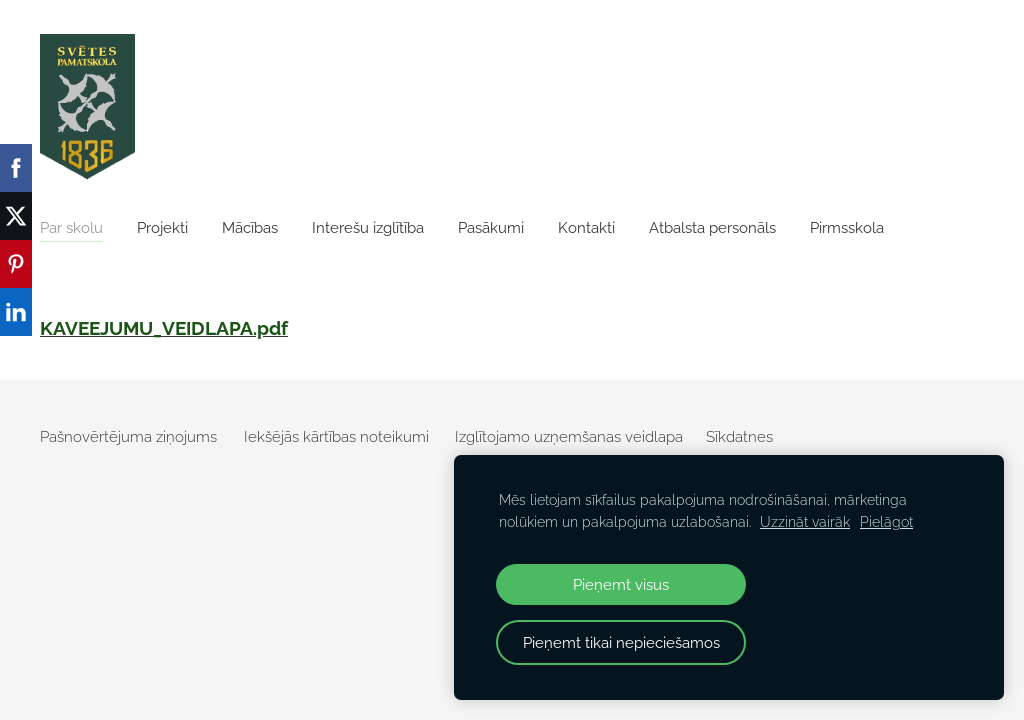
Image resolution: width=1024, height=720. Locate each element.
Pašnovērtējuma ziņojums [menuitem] (128, 437)
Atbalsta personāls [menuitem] (712, 228)
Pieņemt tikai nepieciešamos (621, 642)
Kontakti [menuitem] (586, 228)
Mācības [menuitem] (250, 228)
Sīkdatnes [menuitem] (739, 437)
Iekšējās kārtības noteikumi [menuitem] (336, 437)
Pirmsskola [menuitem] (847, 228)
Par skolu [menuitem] (71, 228)
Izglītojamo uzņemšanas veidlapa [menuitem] (569, 437)
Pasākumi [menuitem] (491, 228)
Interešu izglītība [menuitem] (368, 228)
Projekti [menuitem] (162, 228)
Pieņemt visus (621, 584)
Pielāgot (886, 522)
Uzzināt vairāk (805, 522)
